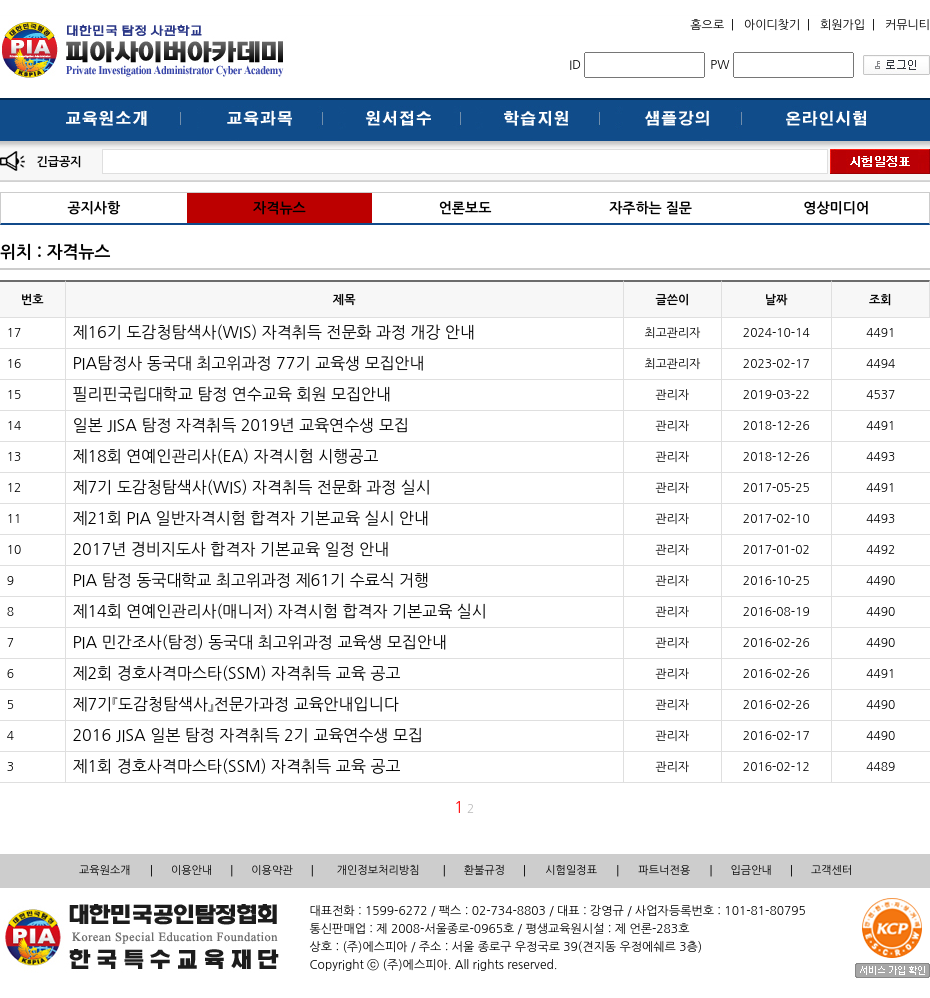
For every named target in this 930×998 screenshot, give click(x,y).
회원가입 (842, 25)
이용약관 (271, 870)
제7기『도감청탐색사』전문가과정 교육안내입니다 (235, 704)
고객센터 (831, 870)
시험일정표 (571, 870)
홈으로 (707, 25)
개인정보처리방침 (378, 870)
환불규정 (484, 870)
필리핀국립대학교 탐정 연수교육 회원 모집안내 (231, 394)
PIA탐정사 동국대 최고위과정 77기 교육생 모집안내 (248, 363)
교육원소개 (105, 870)
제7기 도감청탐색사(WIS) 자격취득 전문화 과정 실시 (251, 487)
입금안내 (751, 870)
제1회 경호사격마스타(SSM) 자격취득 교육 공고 (236, 766)
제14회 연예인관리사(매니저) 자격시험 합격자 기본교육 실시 (279, 611)
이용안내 (191, 870)
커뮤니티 (907, 25)
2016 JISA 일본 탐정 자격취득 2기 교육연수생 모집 (247, 735)
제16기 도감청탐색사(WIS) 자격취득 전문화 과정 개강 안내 (273, 332)
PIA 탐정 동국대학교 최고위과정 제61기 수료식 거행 (250, 580)
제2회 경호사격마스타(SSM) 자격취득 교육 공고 (236, 673)
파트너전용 (665, 870)
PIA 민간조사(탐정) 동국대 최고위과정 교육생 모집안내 (259, 642)
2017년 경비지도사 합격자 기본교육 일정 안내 (230, 549)
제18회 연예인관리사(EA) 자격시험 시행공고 (225, 456)
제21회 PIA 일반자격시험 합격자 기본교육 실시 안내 (250, 518)
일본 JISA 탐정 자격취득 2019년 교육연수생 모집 (240, 425)
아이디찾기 (772, 25)
